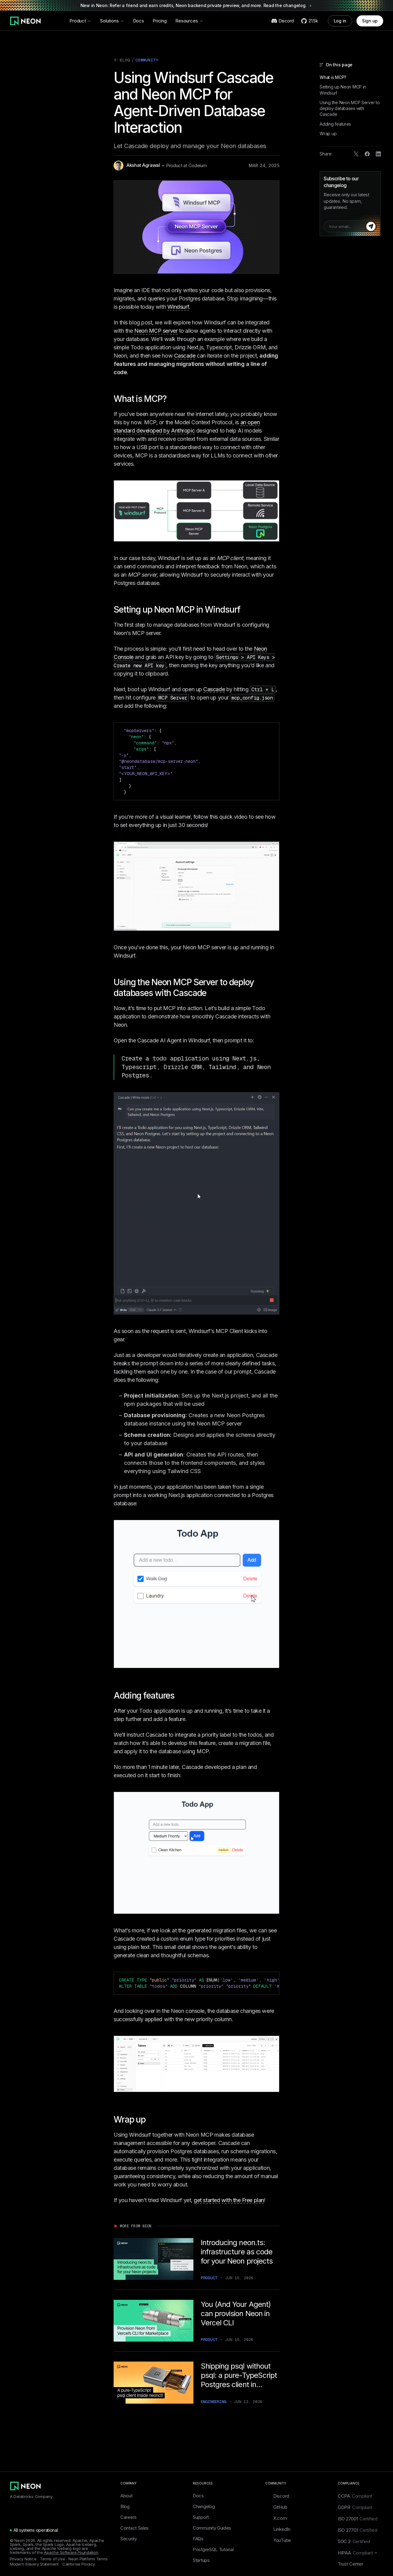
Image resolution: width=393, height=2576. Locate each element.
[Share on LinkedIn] (378, 153)
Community (146, 60)
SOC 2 (354, 2541)
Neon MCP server (155, 330)
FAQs (198, 2538)
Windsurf (178, 307)
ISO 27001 (357, 2519)
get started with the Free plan (229, 2200)
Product (80, 21)
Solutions (112, 21)
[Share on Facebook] (367, 153)
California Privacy (78, 2564)
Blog (122, 61)
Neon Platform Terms (87, 2559)
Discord (277, 2496)
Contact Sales (134, 2528)
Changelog (204, 2506)
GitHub (276, 2507)
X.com (276, 2518)
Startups (201, 2560)
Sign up (370, 20)
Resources (189, 21)
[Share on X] (356, 153)
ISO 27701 (357, 2530)
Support (201, 2517)
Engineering (214, 2402)
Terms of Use (52, 2559)
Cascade (185, 355)
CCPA (355, 2496)
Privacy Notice (23, 2559)
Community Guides (212, 2528)
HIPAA (358, 2553)
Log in (340, 20)
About (126, 2495)
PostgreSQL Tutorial (213, 2549)
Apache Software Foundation (71, 2552)
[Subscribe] (370, 226)
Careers (128, 2517)
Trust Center (350, 2563)
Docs (138, 21)
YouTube (278, 2540)
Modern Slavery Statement (34, 2564)
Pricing (160, 21)
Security (128, 2538)
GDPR (355, 2507)
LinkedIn (277, 2529)
